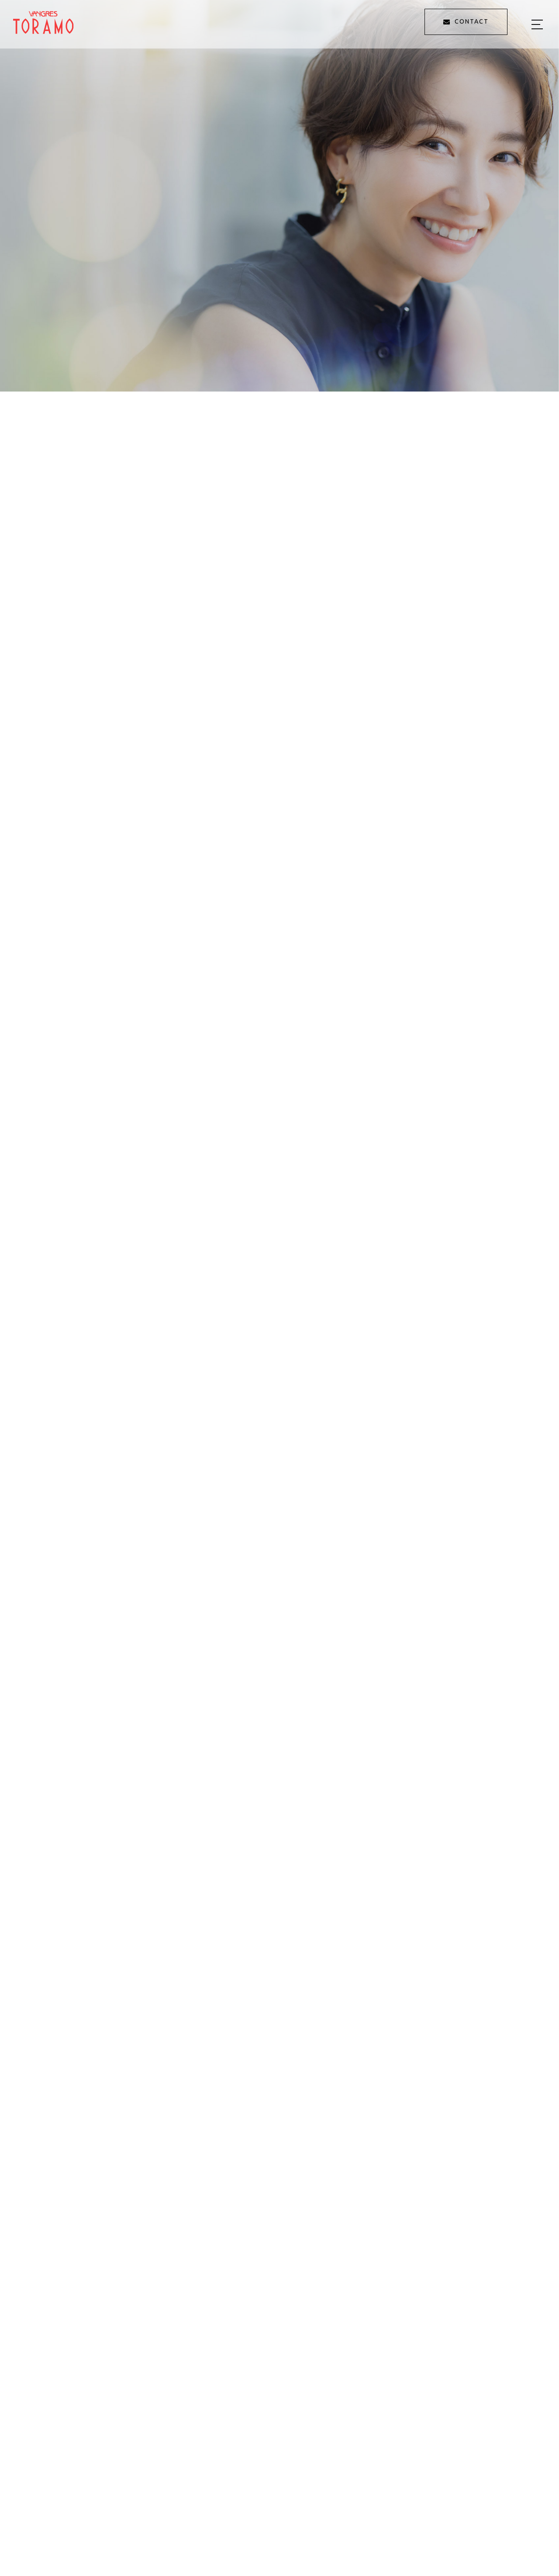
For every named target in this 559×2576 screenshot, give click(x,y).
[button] (30, 2560)
